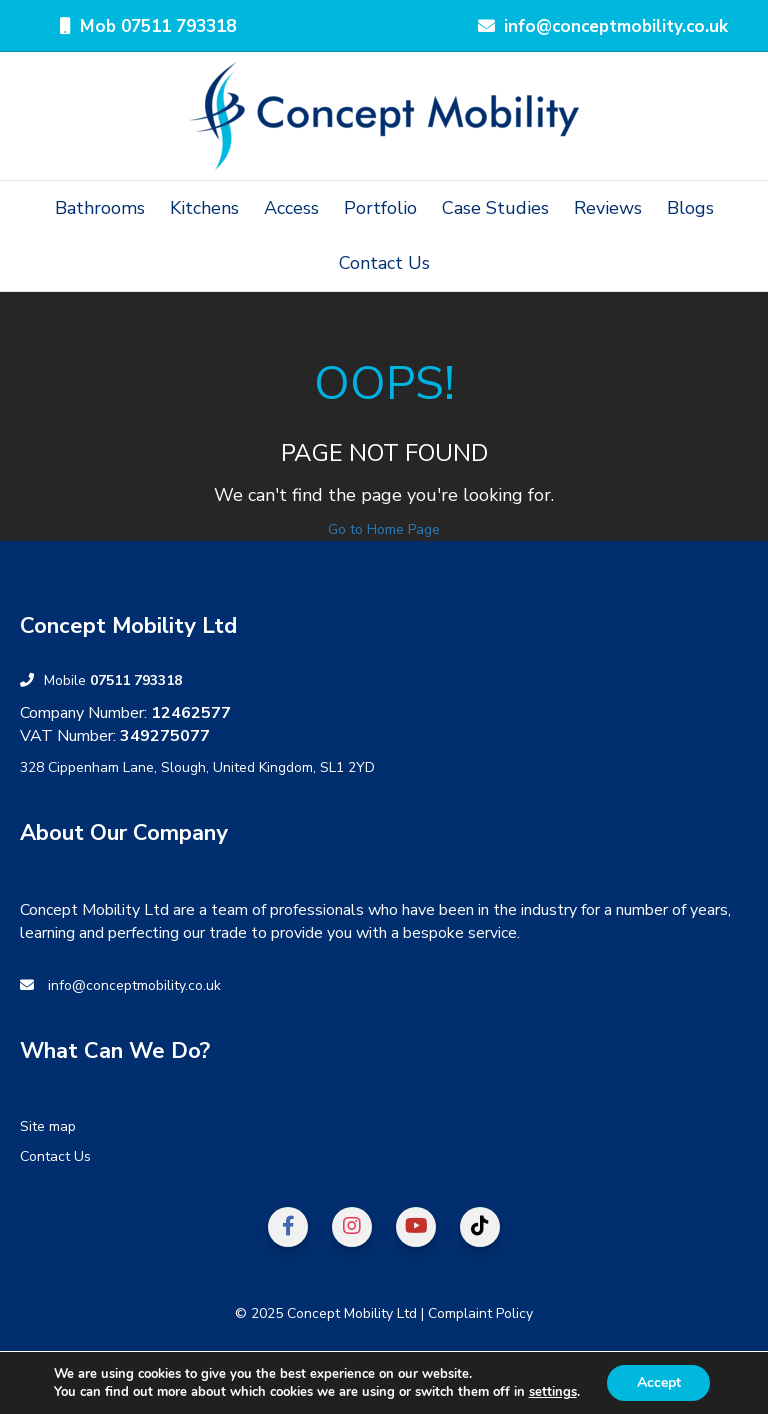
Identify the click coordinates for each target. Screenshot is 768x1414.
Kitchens (204, 208)
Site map (48, 1126)
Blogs (690, 208)
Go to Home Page (384, 529)
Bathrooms (100, 208)
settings (552, 1392)
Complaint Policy (480, 1313)
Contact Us (384, 263)
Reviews (608, 208)
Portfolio (380, 208)
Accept (659, 1382)
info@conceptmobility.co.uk (134, 985)
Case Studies (495, 208)
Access (291, 208)
